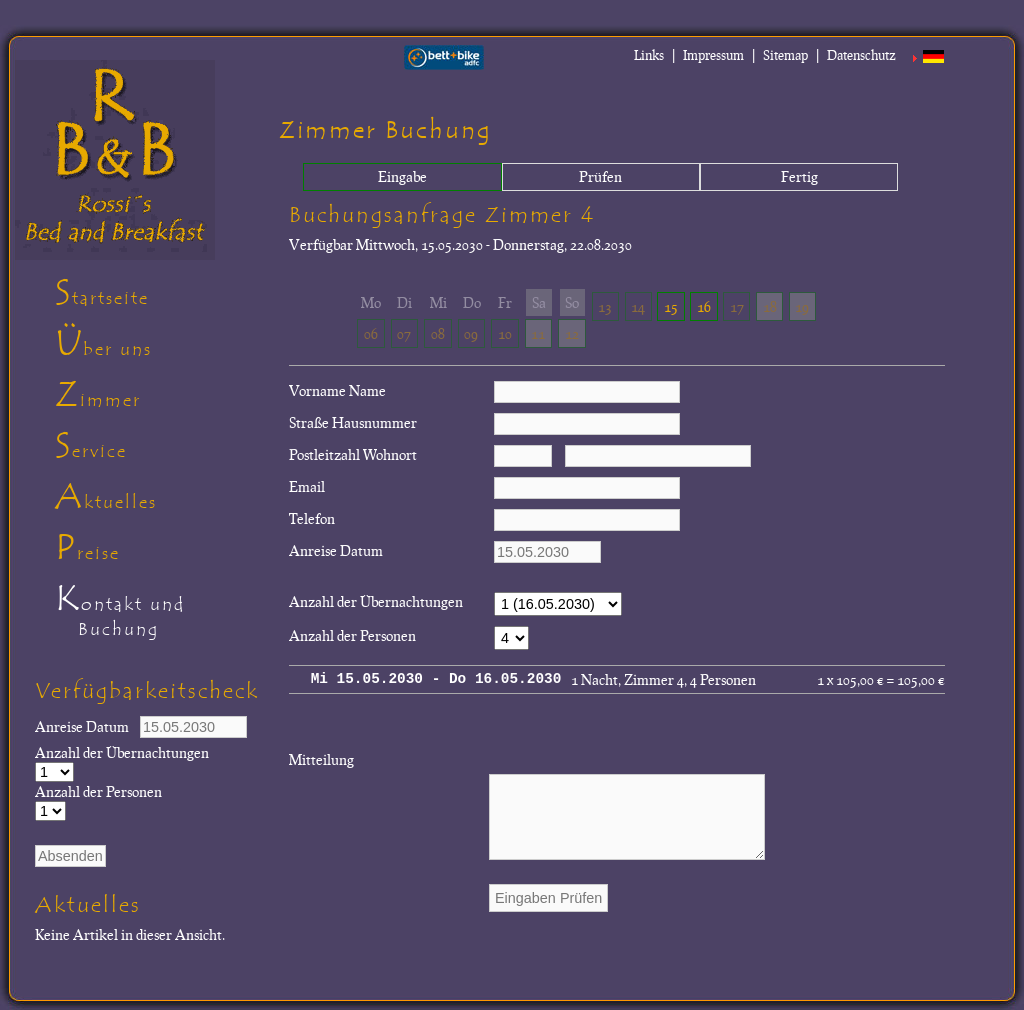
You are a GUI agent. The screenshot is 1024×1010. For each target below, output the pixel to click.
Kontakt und (159, 614)
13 (605, 306)
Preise (87, 548)
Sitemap (785, 55)
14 (638, 306)
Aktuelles (106, 497)
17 (737, 306)
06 (371, 333)
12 (572, 333)
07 (404, 333)
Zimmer (98, 395)
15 (671, 306)
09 (471, 333)
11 (538, 333)
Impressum (713, 55)
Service (91, 446)
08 (438, 333)
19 (802, 306)
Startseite (102, 293)
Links (649, 55)
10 (505, 333)
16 (704, 306)
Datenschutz (861, 55)
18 (770, 306)
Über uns (103, 344)
